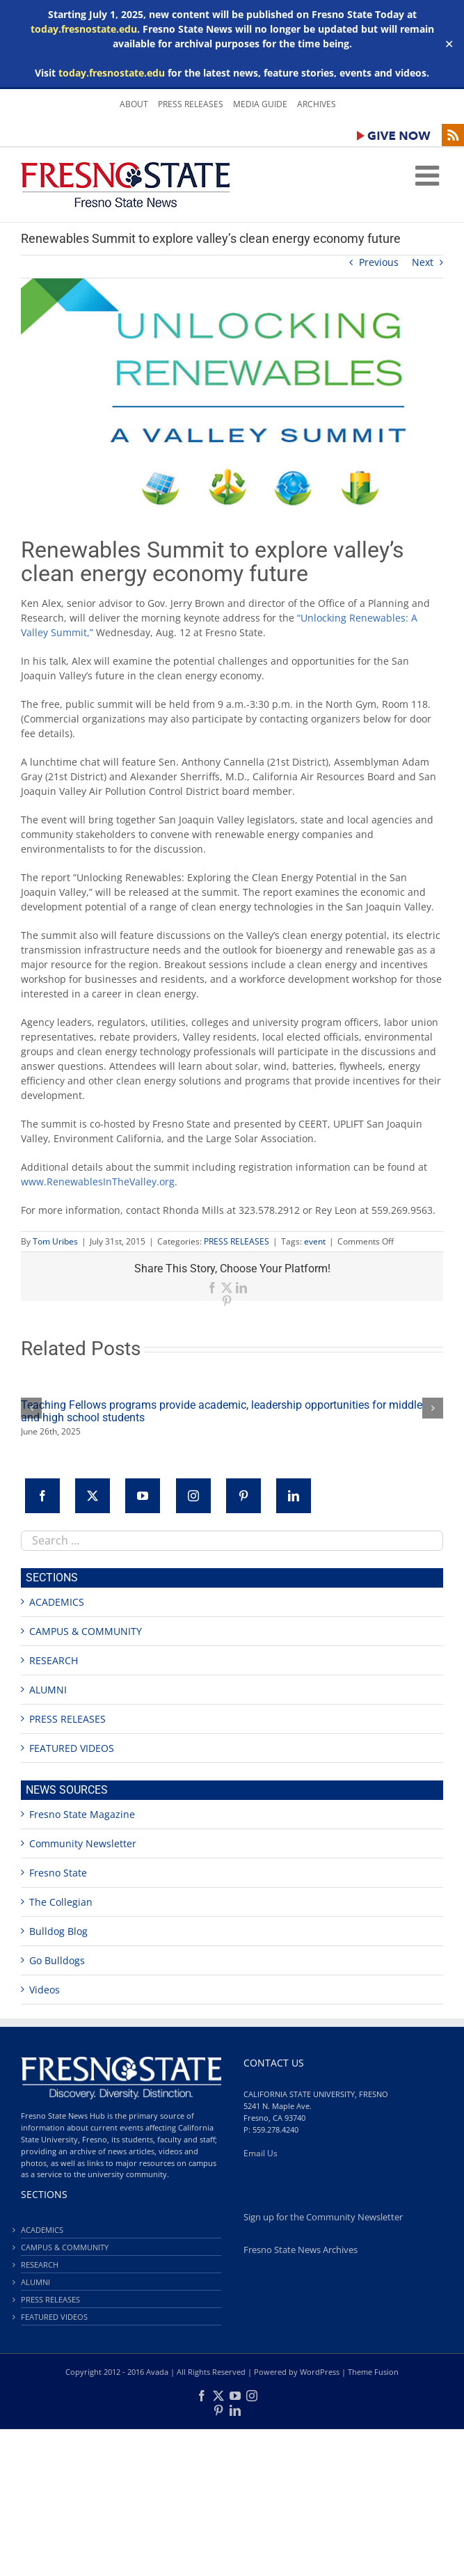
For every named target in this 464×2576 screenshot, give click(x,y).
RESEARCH (53, 1660)
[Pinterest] (243, 1495)
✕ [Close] (449, 43)
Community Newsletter (82, 1843)
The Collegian (61, 1902)
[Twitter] (92, 1495)
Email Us (260, 2153)
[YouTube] (142, 1495)
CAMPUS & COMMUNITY (85, 1631)
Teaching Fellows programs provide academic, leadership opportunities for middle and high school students (221, 1411)
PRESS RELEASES (236, 1241)
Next (422, 262)
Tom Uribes (55, 1241)
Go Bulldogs (57, 1960)
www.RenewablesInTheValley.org (98, 1181)
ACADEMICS (56, 1602)
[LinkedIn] (293, 1495)
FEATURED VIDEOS (71, 1748)
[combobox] (232, 1541)
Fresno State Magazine (82, 1814)
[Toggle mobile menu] (429, 175)
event (315, 1241)
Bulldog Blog (58, 1931)
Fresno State (58, 1872)
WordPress (319, 2371)
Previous (379, 262)
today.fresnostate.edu (84, 28)
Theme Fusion (373, 2371)
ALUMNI (48, 1689)
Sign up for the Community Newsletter (323, 2217)
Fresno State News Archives (300, 2250)
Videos (44, 1989)
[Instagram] (193, 1495)
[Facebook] (42, 1495)
